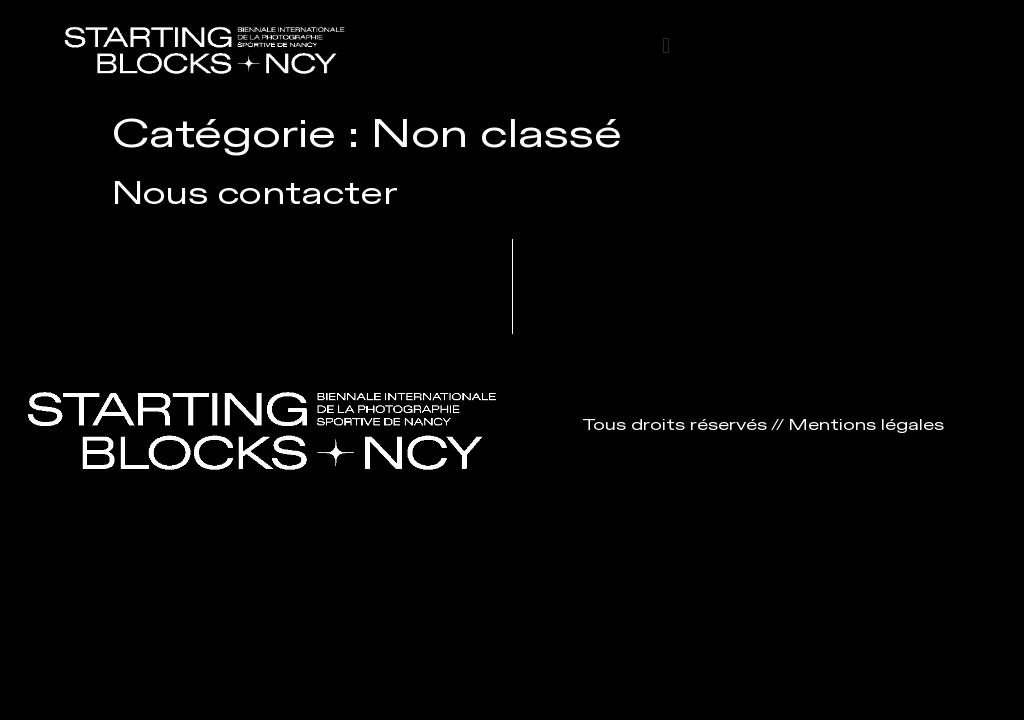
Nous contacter (255, 194)
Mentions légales (866, 425)
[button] (665, 46)
